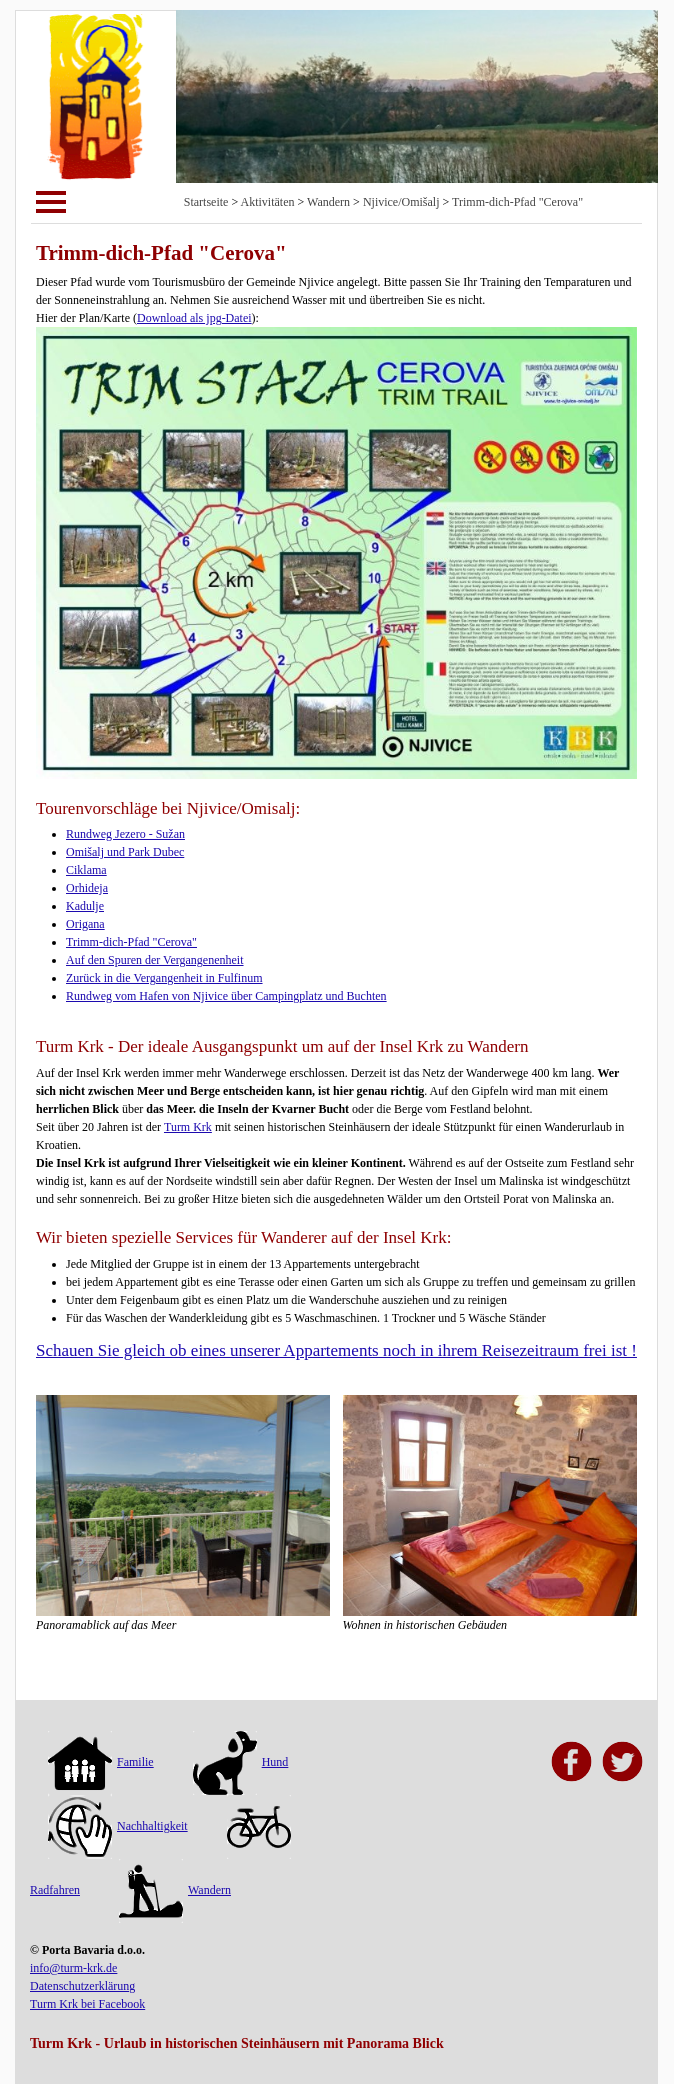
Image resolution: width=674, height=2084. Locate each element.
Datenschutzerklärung (82, 1986)
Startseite (206, 202)
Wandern (328, 202)
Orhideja (87, 888)
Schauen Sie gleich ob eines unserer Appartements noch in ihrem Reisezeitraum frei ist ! (336, 1350)
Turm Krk (188, 1127)
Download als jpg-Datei (194, 318)
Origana (85, 924)
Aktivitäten (268, 202)
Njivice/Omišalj (401, 202)
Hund (241, 1762)
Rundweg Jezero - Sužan (125, 834)
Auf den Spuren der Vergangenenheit (155, 960)
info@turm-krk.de (73, 1968)
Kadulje (85, 906)
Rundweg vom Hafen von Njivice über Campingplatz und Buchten (226, 996)
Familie (101, 1762)
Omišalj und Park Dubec (125, 852)
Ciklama (86, 870)
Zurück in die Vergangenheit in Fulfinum (164, 978)
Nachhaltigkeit (118, 1826)
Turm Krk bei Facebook (87, 2004)
